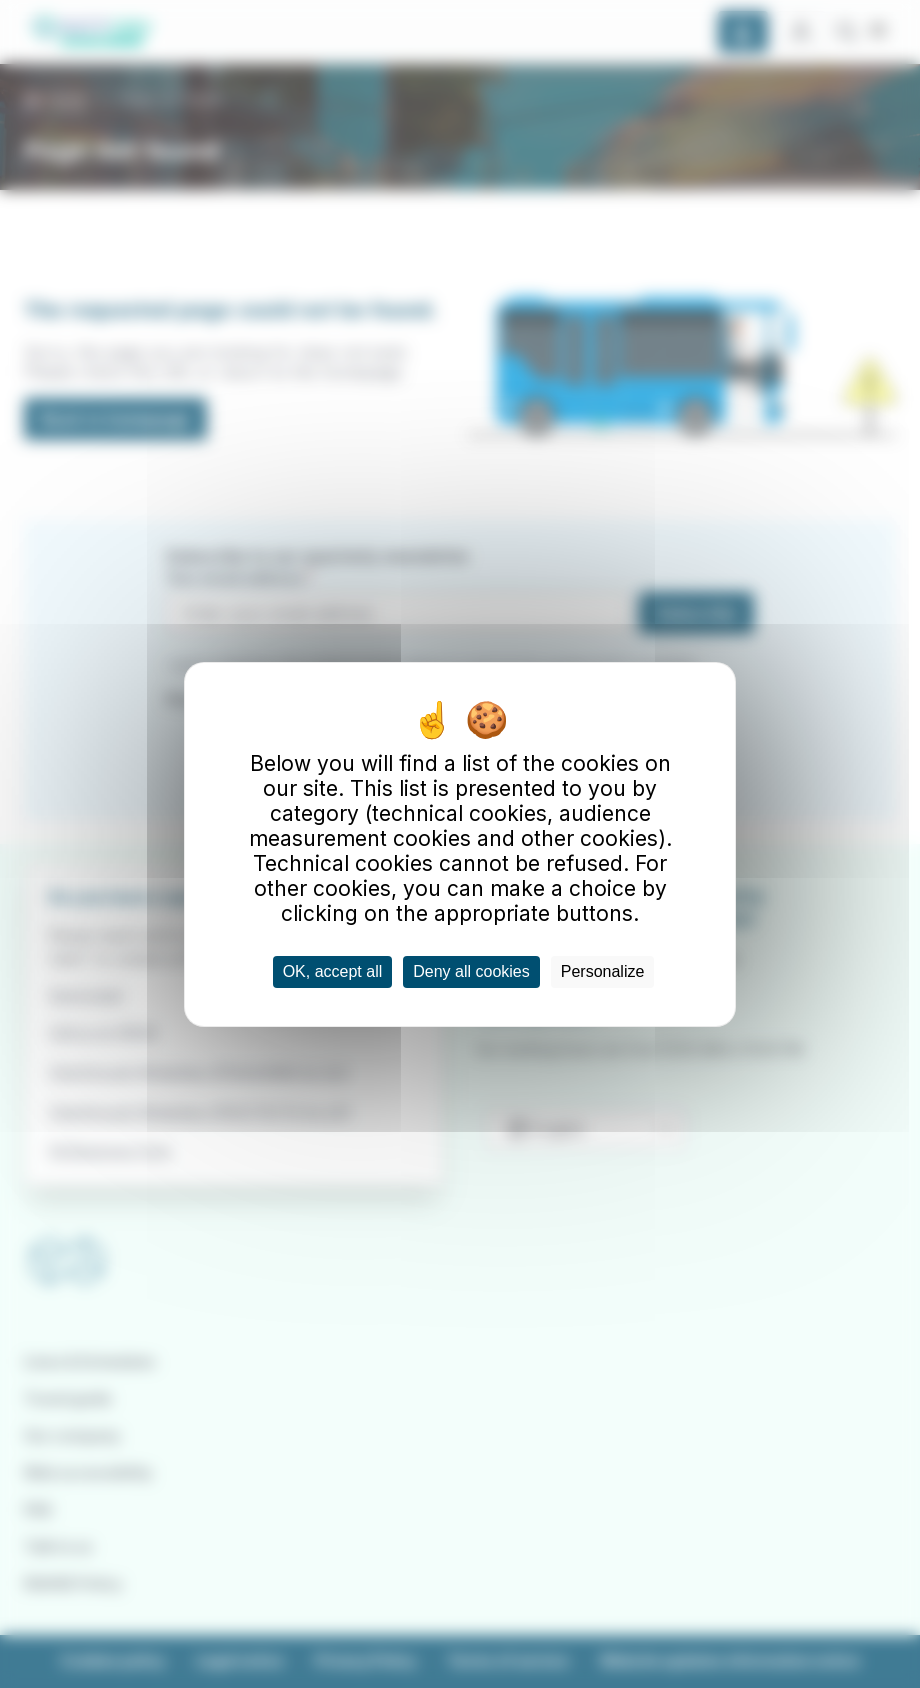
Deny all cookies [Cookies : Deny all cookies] (471, 971)
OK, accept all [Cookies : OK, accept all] (333, 971)
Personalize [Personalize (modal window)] (603, 971)
